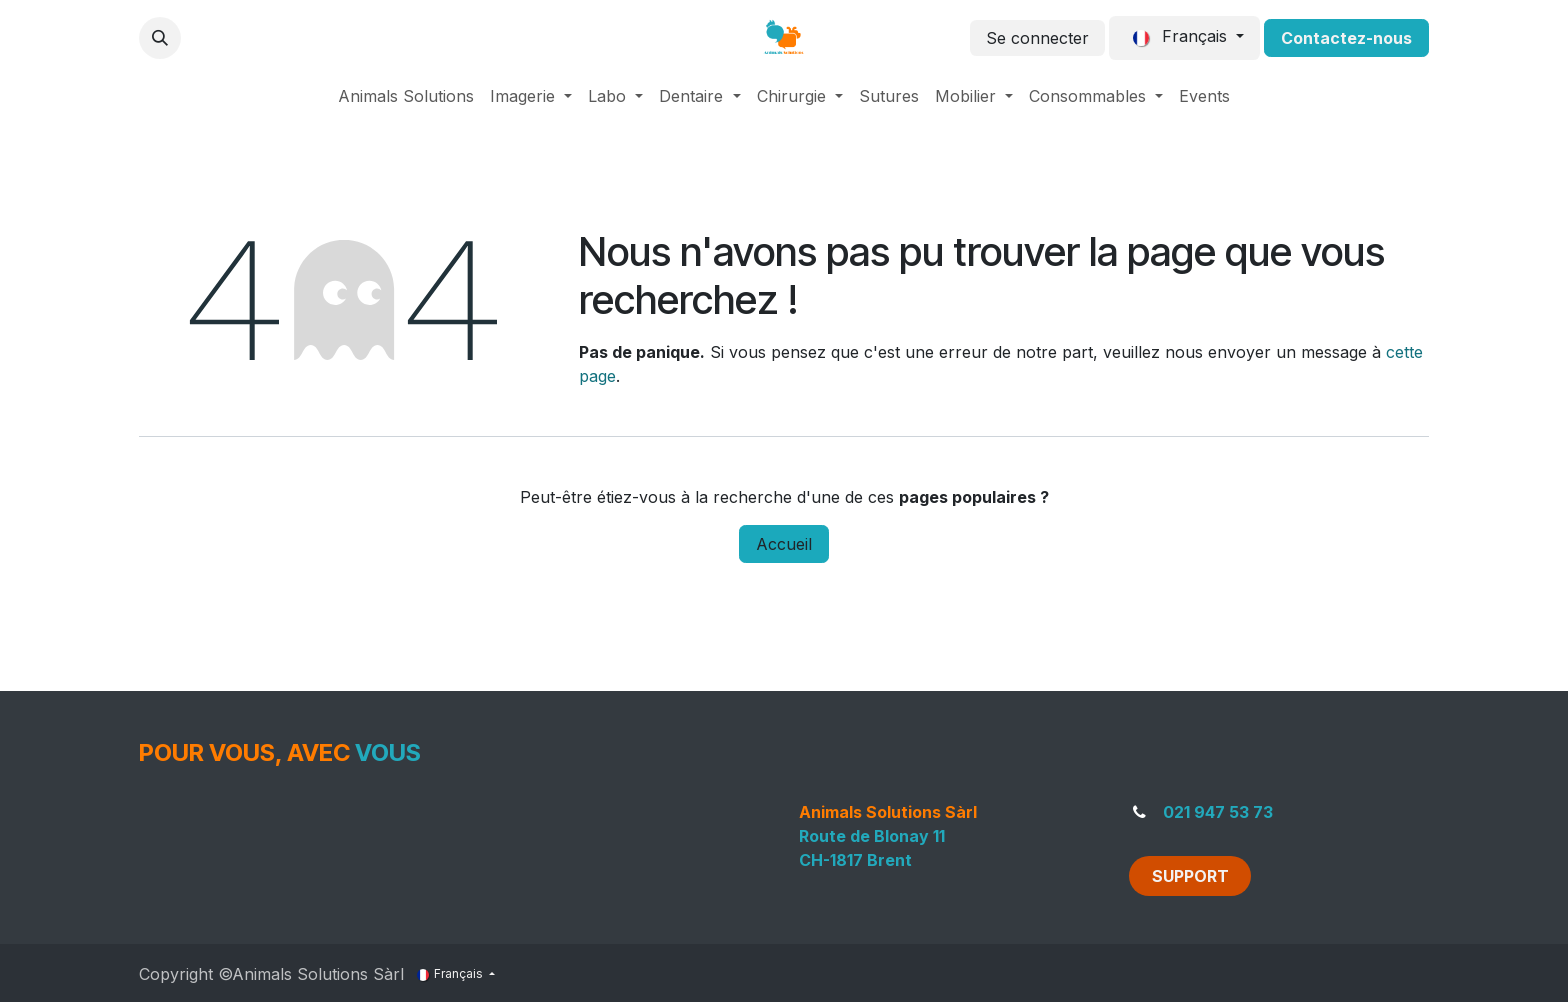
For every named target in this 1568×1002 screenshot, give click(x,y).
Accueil (784, 544)
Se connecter (1037, 38)
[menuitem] (406, 96)
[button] (160, 38)
